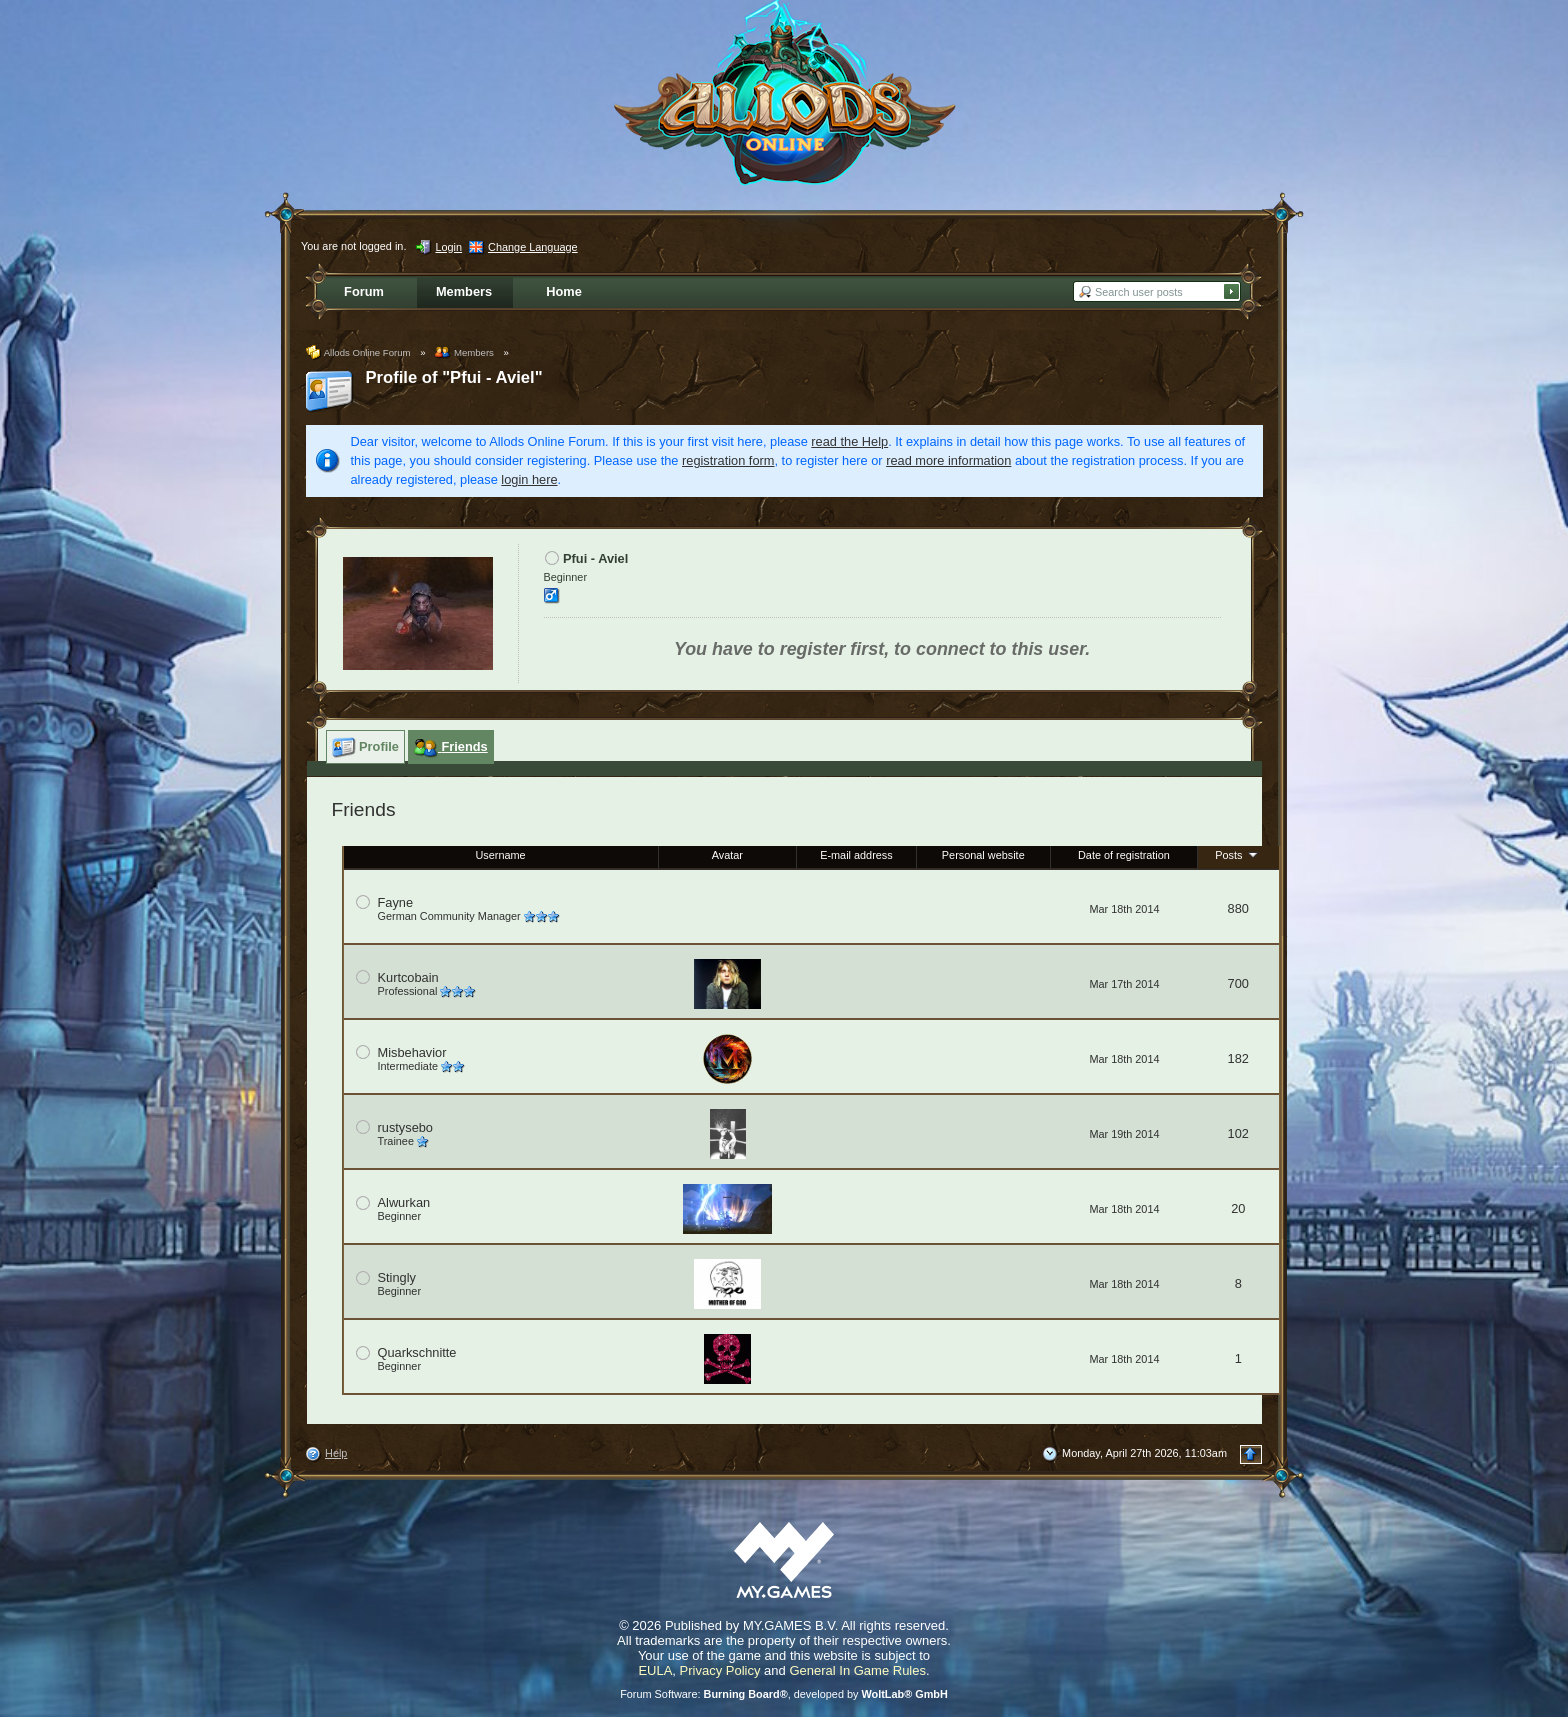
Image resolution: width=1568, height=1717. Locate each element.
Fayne (396, 902)
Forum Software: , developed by (784, 1694)
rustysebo (405, 1127)
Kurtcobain (408, 977)
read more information (948, 460)
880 (1238, 908)
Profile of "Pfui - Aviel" (454, 377)
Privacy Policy (720, 1670)
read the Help (849, 441)
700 (1238, 983)
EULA (655, 1670)
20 (1238, 1208)
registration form (728, 460)
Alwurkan (404, 1202)
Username (500, 855)
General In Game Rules (857, 1670)
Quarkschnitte (417, 1352)
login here (529, 479)
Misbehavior (412, 1052)
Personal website (983, 855)
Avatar (727, 855)
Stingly (397, 1277)
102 (1238, 1133)
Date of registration (1124, 855)
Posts (1238, 854)
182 (1238, 1058)
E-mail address (856, 855)
